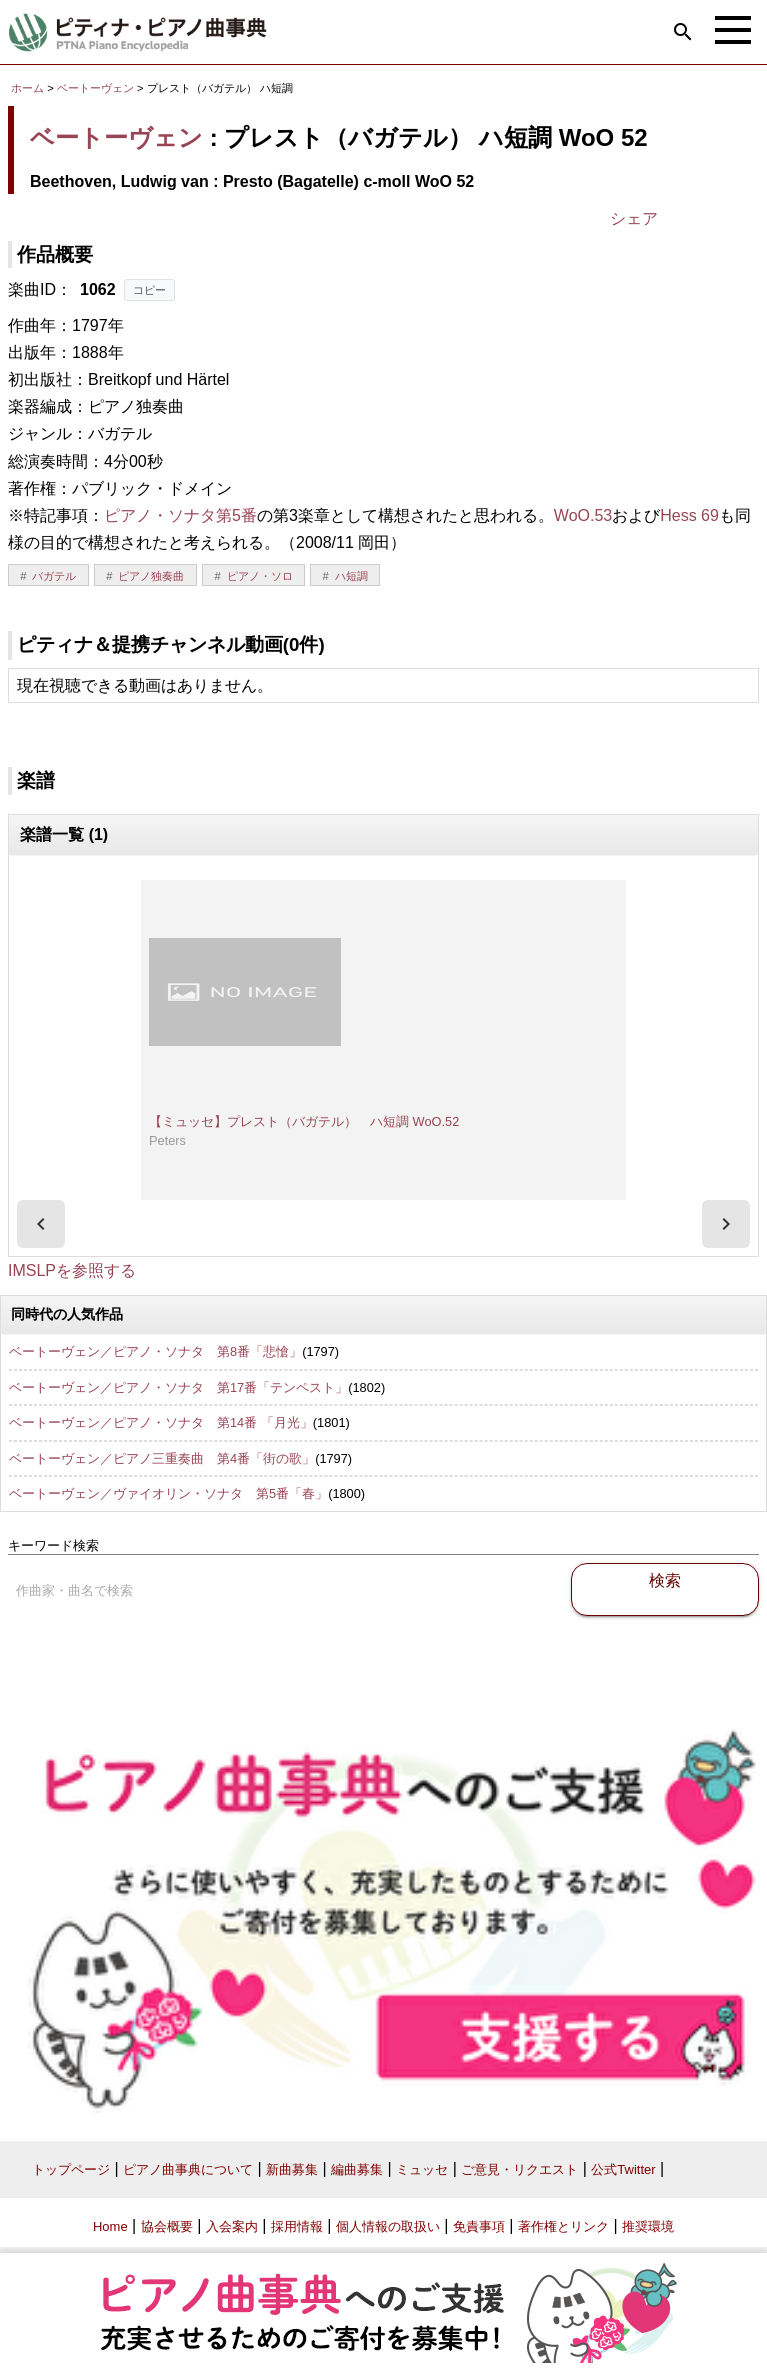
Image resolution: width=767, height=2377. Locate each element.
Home (110, 2226)
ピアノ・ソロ (260, 576)
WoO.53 (583, 515)
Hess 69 (689, 515)
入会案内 (232, 2226)
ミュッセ (422, 2169)
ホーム (27, 88)
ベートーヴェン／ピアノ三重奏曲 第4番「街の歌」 (162, 1458)
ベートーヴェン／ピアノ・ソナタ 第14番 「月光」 (161, 1422)
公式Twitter (623, 2169)
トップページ (71, 2169)
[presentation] (41, 1224)
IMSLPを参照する (72, 1270)
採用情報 (297, 2226)
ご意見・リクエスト (519, 2169)
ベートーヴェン (95, 88)
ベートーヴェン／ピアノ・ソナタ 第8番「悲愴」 (155, 1351)
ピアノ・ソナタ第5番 (180, 515)
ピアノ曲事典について (188, 2169)
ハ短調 (351, 576)
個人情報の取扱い (388, 2226)
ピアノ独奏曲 (151, 576)
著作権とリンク (563, 2226)
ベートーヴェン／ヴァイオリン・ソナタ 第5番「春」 (168, 1493)
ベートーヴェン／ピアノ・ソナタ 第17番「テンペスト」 (178, 1387)
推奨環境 (648, 2226)
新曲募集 (292, 2169)
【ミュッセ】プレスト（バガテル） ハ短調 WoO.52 (304, 1121)
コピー (149, 290)
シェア (634, 218)
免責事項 (479, 2226)
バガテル (54, 576)
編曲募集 (357, 2169)
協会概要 (167, 2226)
